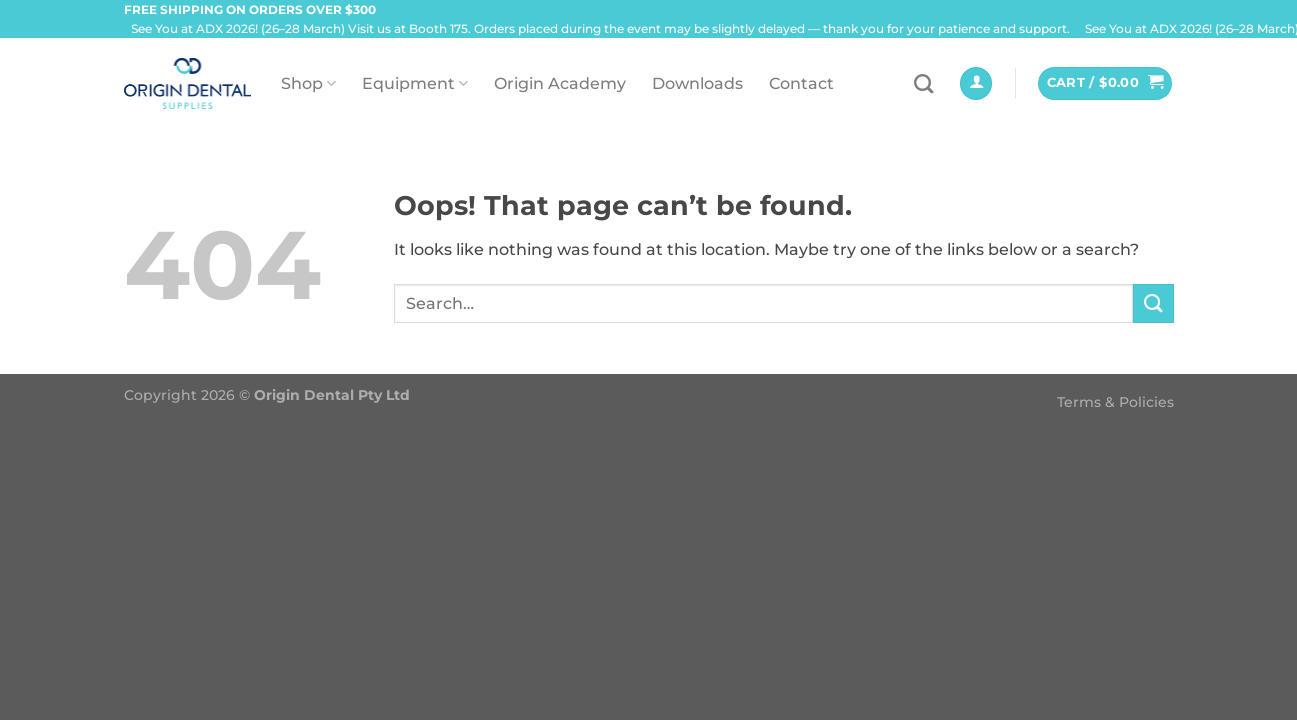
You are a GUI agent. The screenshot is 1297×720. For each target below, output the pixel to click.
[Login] (976, 83)
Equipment (415, 83)
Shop (308, 83)
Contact (801, 83)
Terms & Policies (1115, 402)
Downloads (697, 83)
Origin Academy (560, 83)
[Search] (923, 83)
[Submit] (1153, 303)
